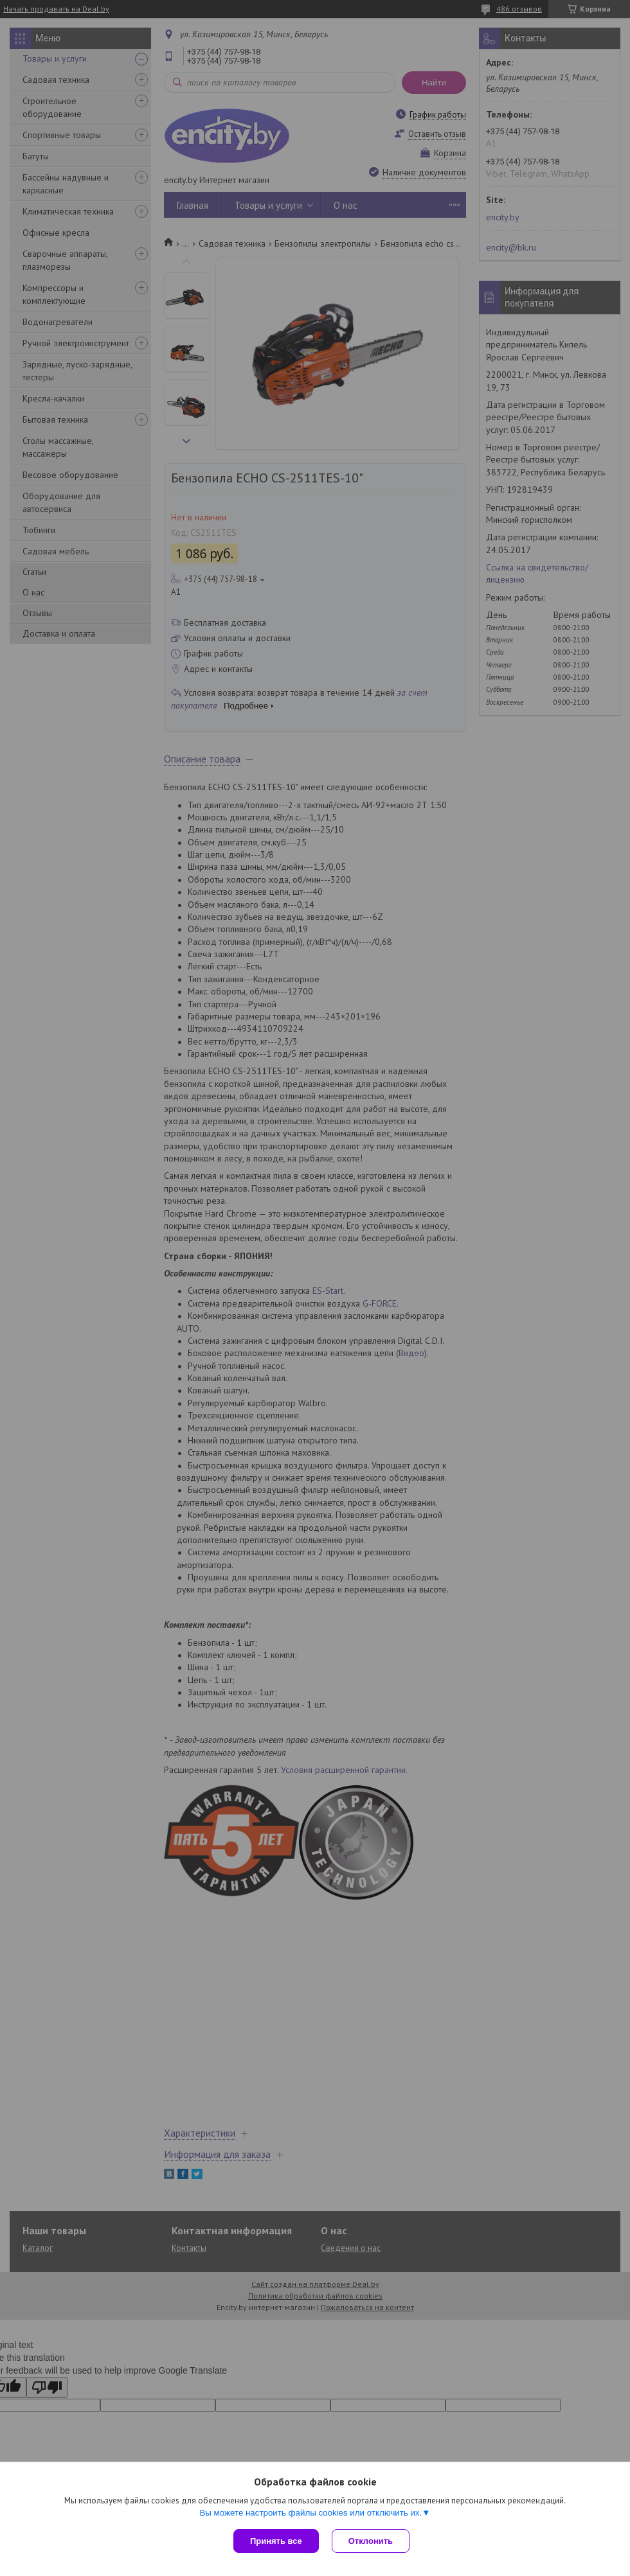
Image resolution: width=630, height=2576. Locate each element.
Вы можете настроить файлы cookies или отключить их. (310, 2513)
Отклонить (370, 2541)
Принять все (276, 2541)
